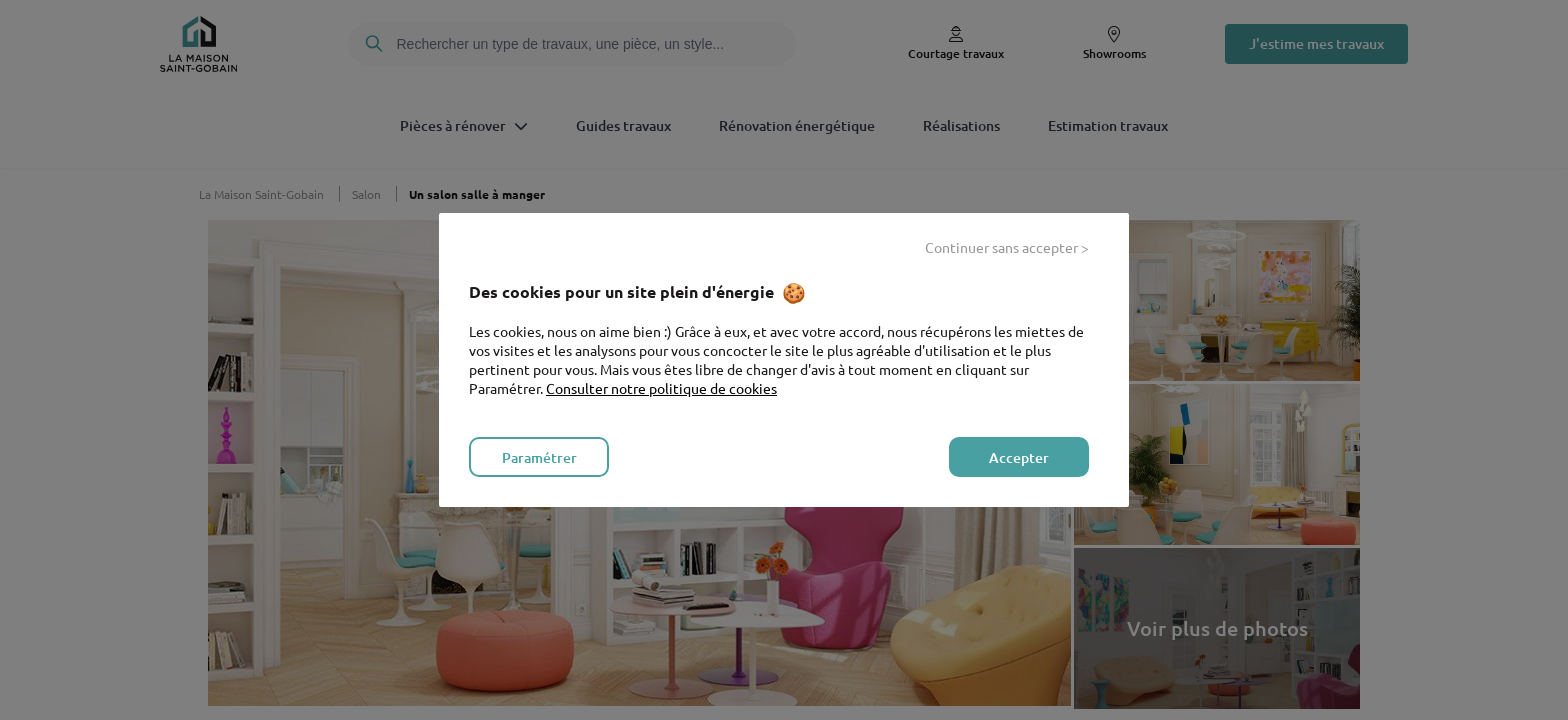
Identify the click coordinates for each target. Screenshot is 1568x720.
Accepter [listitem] (1019, 457)
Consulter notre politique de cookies (661, 388)
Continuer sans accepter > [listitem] (1007, 247)
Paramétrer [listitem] (539, 457)
